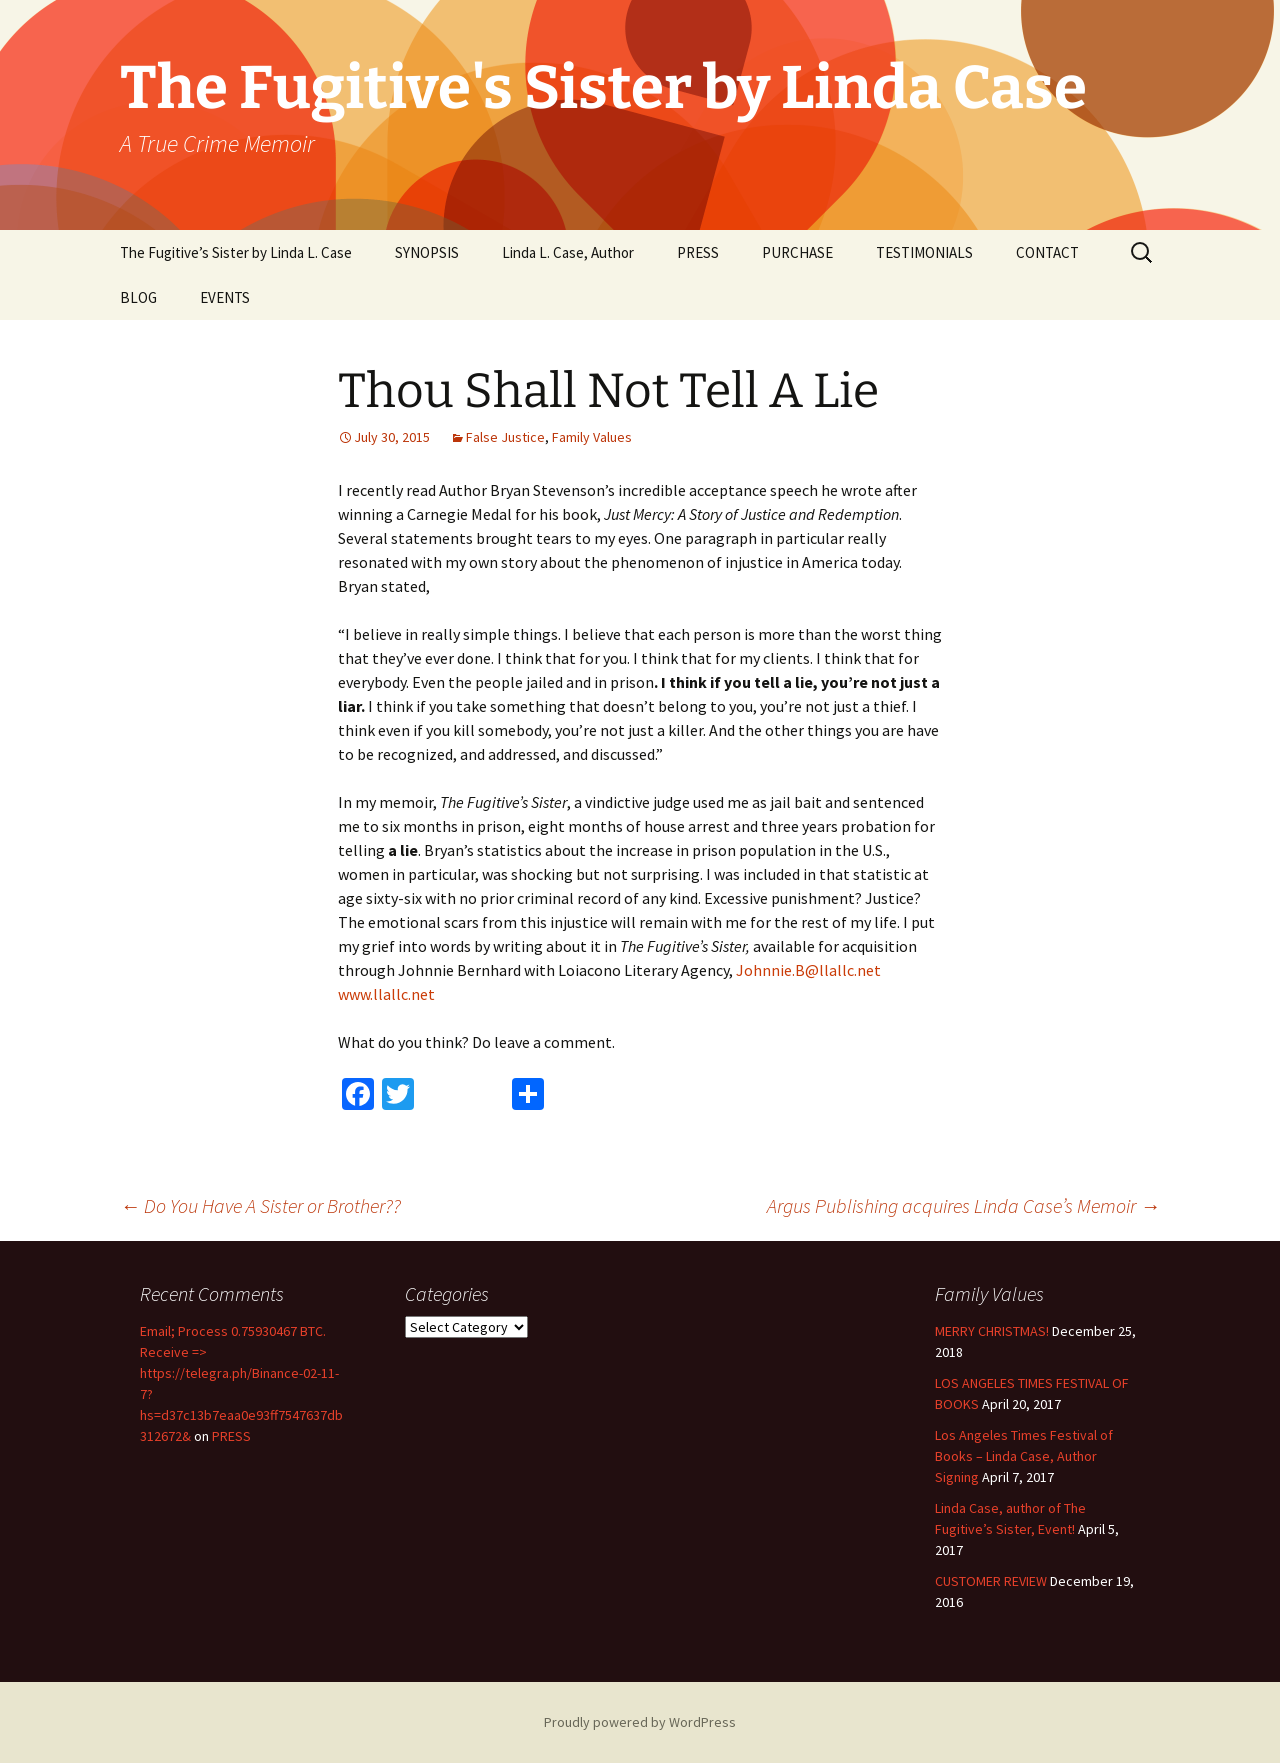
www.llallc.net (386, 994)
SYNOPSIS (427, 252)
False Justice (505, 437)
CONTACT (1047, 252)
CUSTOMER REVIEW (991, 1581)
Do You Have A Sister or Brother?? (260, 1205)
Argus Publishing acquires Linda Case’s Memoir (963, 1205)
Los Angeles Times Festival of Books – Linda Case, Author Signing (1024, 1456)
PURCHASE (797, 252)
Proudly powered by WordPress (640, 1722)
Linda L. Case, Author (568, 252)
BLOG (138, 297)
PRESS (698, 252)
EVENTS (225, 297)
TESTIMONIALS (924, 252)
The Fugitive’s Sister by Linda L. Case (236, 252)
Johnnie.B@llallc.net (808, 970)
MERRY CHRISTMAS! (992, 1331)
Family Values (592, 437)
